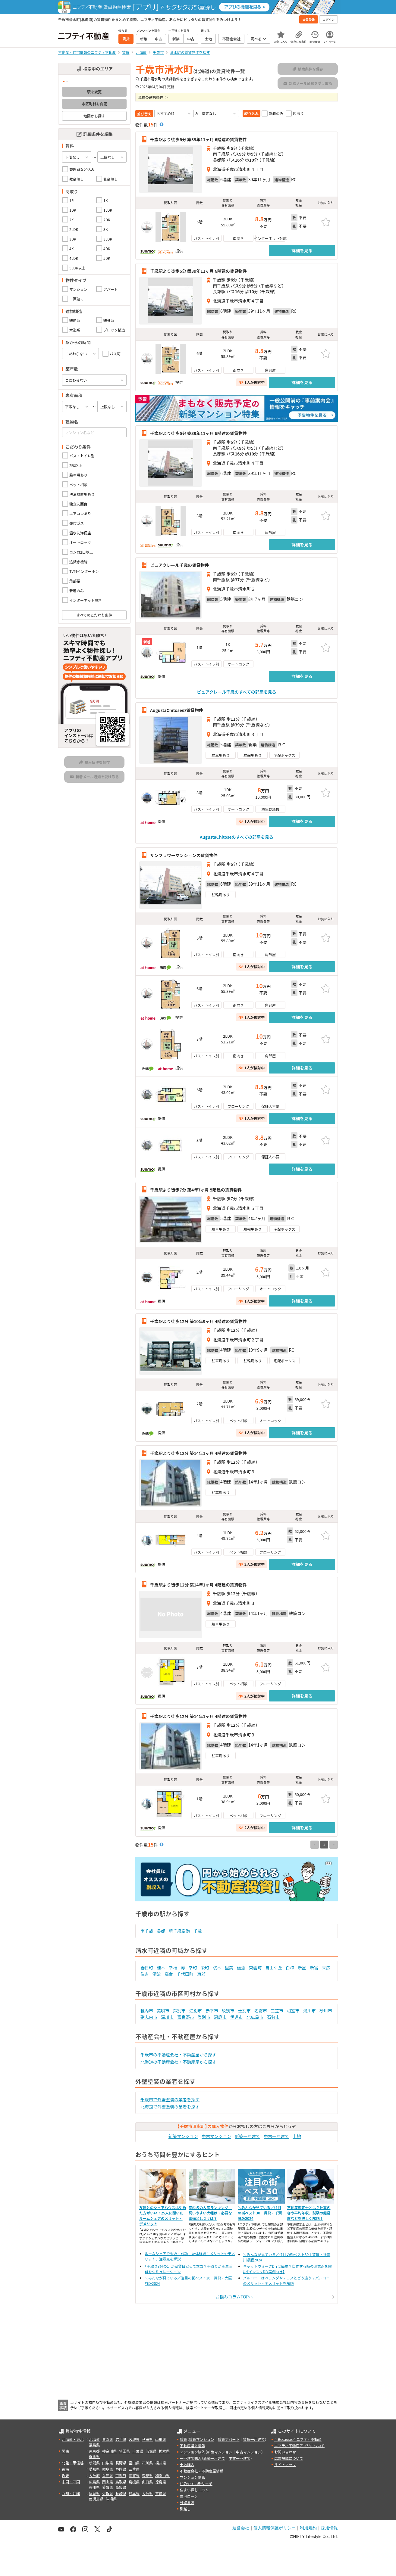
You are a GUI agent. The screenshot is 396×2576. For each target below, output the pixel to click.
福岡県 (94, 2493)
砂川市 (325, 2011)
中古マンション (216, 2136)
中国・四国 (71, 2481)
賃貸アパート (229, 2439)
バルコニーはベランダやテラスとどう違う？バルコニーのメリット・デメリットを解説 (288, 2280)
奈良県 (147, 2475)
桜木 (217, 1968)
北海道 (94, 2439)
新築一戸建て (247, 2136)
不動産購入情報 (192, 2445)
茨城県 (151, 2450)
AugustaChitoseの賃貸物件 (176, 710)
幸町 (193, 1968)
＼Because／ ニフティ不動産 (298, 2439)
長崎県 (120, 2493)
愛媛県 (107, 2487)
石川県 (147, 2462)
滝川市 (309, 2011)
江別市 (195, 2011)
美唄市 (163, 2011)
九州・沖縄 (71, 2493)
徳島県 (160, 2481)
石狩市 (273, 2017)
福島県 (94, 2444)
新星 (302, 1968)
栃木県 (164, 2450)
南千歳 (146, 1931)
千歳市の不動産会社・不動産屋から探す (178, 2055)
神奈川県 (109, 2450)
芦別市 (179, 2011)
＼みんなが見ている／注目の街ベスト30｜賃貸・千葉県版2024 (260, 2213)
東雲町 (255, 1968)
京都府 (120, 2475)
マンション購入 (192, 2451)
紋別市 (228, 2011)
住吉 (144, 1974)
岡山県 (107, 2481)
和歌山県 (162, 2475)
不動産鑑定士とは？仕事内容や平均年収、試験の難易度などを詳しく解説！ (309, 2213)
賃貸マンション (201, 2439)
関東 (65, 2450)
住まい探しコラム (194, 2489)
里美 (229, 1968)
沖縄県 (111, 2498)
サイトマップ (285, 2464)
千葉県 (137, 2450)
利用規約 (308, 2527)
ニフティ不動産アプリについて (299, 2445)
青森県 (107, 2439)
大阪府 (94, 2475)
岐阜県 (107, 2469)
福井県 (160, 2462)
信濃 (241, 1968)
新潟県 (94, 2462)
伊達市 (236, 2017)
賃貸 (183, 2439)
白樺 (290, 1968)
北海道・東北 (72, 2439)
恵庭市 (220, 2017)
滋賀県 (134, 2475)
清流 (156, 1974)
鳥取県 (120, 2481)
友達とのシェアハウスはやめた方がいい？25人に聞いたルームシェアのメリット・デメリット (162, 2215)
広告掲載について (288, 2458)
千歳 (197, 1931)
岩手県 (120, 2439)
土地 (297, 2136)
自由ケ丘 (273, 1968)
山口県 (147, 2481)
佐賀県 (107, 2493)
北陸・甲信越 (72, 2462)
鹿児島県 (96, 2498)
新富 (314, 1968)
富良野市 (185, 2017)
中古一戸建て (276, 2136)
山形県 (160, 2439)
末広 (326, 1968)
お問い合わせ (285, 2451)
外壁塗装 (187, 2502)
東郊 (201, 1974)
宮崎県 (160, 2493)
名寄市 (260, 2011)
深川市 (167, 2017)
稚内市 (146, 2011)
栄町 (205, 1968)
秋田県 (147, 2439)
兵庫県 (107, 2475)
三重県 (134, 2469)
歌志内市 (148, 2017)
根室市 (293, 2011)
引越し (185, 2508)
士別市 (244, 2011)
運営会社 (240, 2527)
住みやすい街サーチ (196, 2483)
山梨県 (107, 2462)
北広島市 (255, 2017)
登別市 (204, 2017)
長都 (161, 1931)
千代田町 (185, 1974)
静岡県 (120, 2469)
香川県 (94, 2487)
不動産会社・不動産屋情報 (201, 2470)
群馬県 (94, 2456)
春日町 (146, 1968)
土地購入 (187, 2464)
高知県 (120, 2487)
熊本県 (134, 2493)
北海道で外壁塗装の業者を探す (170, 2107)
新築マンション (183, 2136)
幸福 (173, 1968)
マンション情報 (192, 2477)
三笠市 (277, 2011)
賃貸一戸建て (254, 2439)
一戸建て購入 (191, 2458)
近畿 (65, 2475)
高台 (169, 1974)
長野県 (120, 2462)
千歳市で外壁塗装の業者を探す (170, 2099)
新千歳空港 (179, 1931)
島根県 (134, 2481)
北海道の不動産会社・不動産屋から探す (178, 2062)
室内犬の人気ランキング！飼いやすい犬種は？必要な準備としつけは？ (210, 2213)
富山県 (134, 2462)
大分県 (147, 2493)
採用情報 (329, 2527)
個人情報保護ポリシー (274, 2527)
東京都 (94, 2450)
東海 (65, 2469)
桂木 (161, 1968)
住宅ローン (189, 2496)
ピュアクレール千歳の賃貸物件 (179, 565)
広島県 (94, 2481)
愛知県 (94, 2469)
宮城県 (134, 2439)
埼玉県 (124, 2450)
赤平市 (212, 2011)
